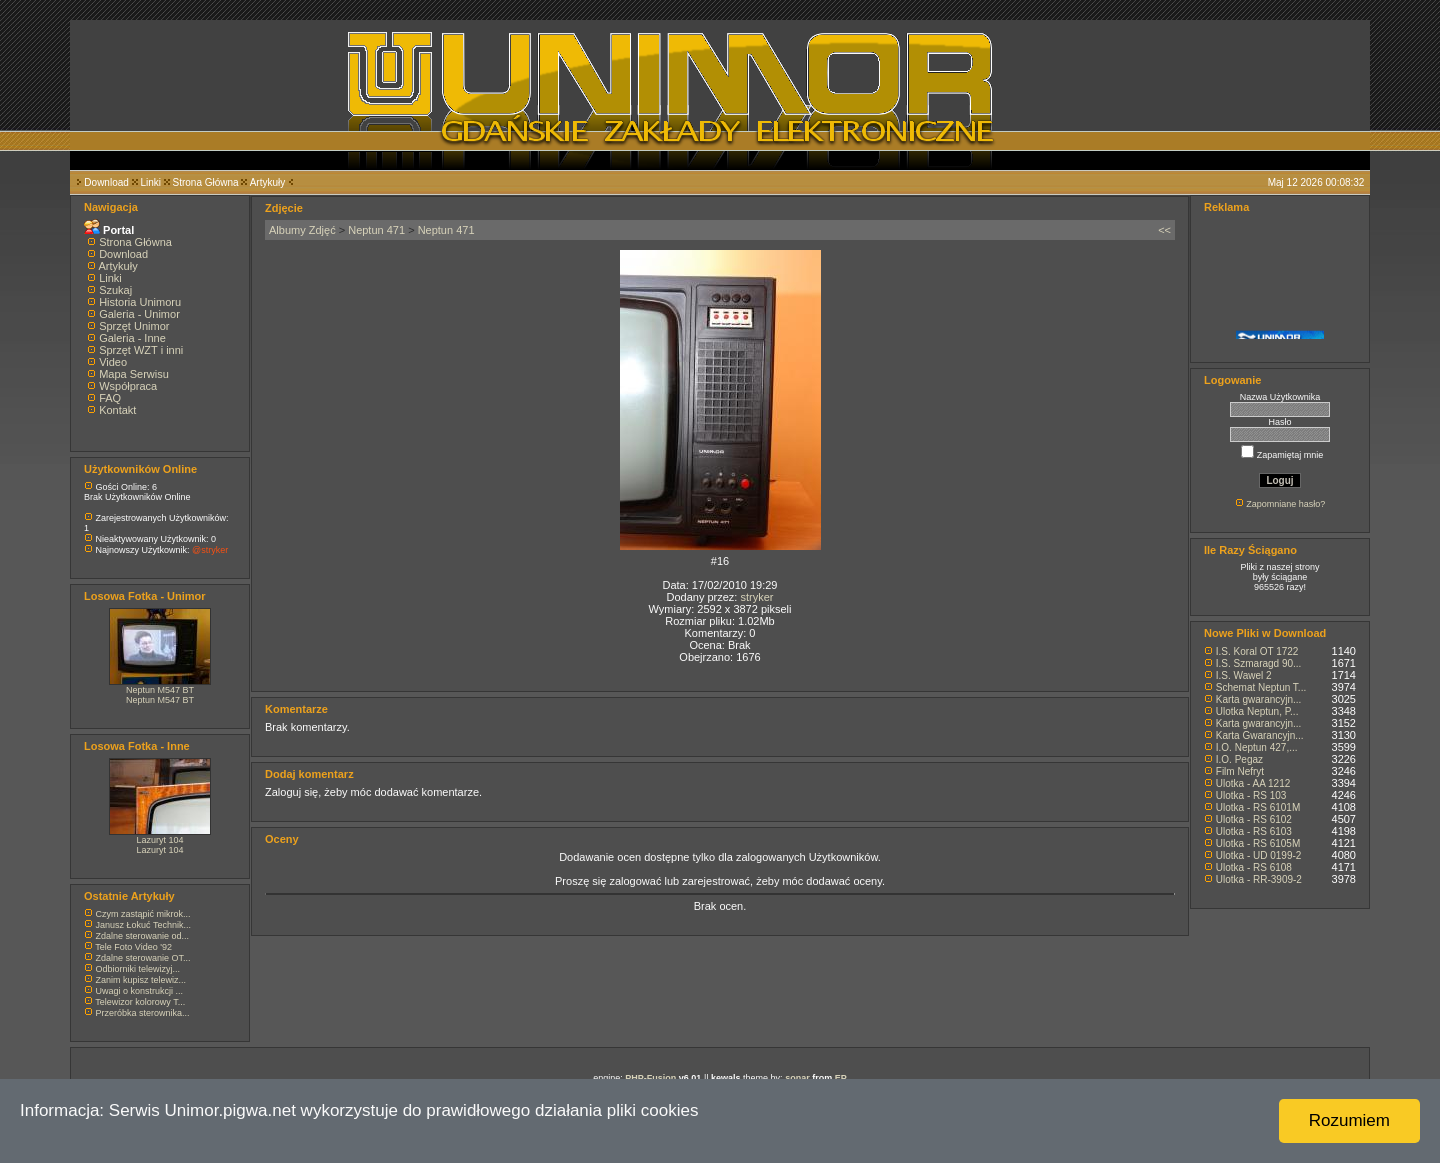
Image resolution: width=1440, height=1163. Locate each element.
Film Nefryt (1240, 771)
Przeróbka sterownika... (143, 1013)
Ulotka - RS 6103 (1254, 831)
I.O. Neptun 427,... (1257, 747)
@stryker (210, 550)
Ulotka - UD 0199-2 (1259, 855)
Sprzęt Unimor (134, 326)
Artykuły (268, 182)
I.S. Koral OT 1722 (1257, 651)
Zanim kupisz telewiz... (141, 980)
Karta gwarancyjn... (1259, 699)
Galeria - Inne (132, 338)
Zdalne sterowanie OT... (143, 958)
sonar (797, 1078)
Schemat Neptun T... (1261, 687)
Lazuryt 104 (159, 840)
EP (841, 1078)
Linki (150, 182)
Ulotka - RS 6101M (1258, 807)
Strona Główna (206, 182)
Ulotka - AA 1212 (1253, 783)
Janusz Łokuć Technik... (143, 925)
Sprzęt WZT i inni (141, 350)
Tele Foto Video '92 (133, 947)
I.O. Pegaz (1239, 759)
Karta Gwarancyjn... (1260, 735)
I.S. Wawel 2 (1244, 675)
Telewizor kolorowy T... (140, 1002)
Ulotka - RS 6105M (1258, 843)
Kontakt (117, 410)
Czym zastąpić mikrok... (143, 914)
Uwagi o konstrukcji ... (140, 991)
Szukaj (115, 290)
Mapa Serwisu (134, 374)
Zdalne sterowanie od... (143, 936)
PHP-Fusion (650, 1078)
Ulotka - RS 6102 (1254, 819)
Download (106, 182)
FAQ (110, 398)
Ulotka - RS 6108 (1254, 867)
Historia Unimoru (140, 302)
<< (1164, 230)
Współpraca (128, 386)
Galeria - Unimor (139, 314)
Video (113, 362)
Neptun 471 (376, 230)
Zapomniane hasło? (1285, 504)
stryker (756, 597)
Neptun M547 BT (160, 690)
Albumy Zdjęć (302, 230)
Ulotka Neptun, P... (1257, 711)
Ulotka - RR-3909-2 (1259, 879)
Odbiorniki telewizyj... (138, 969)
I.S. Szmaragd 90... (1259, 663)
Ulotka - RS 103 (1251, 795)
